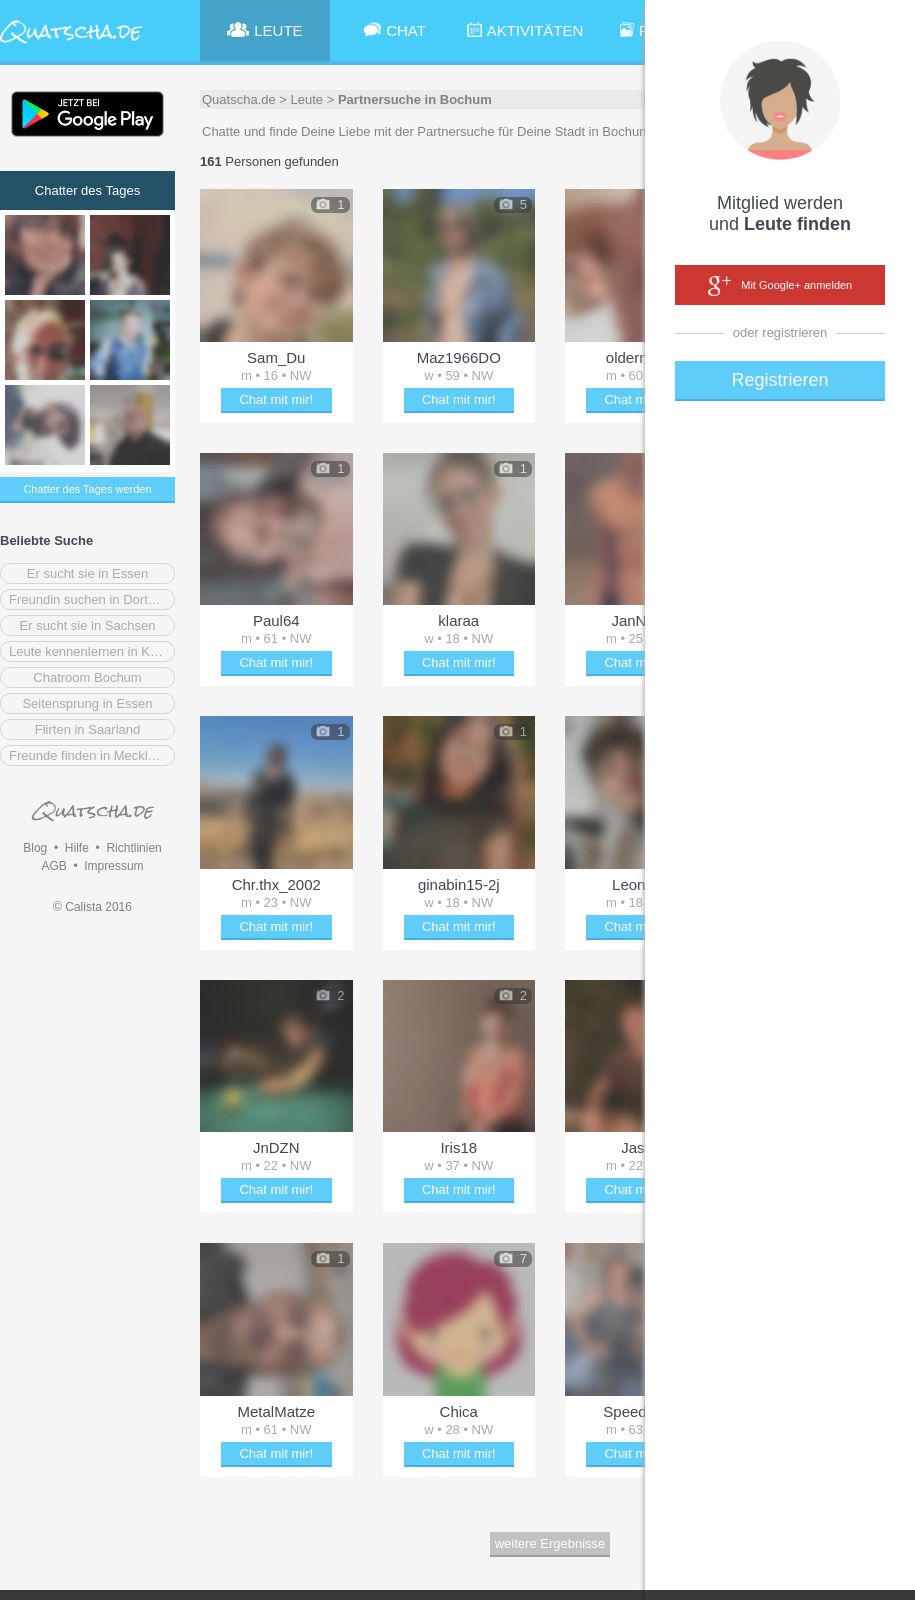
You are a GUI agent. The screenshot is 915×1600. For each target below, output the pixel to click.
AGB (53, 866)
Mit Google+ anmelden (780, 286)
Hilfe (77, 848)
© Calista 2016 (92, 907)
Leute (307, 99)
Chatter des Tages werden (87, 489)
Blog (35, 848)
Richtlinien (133, 848)
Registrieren (779, 380)
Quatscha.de (239, 99)
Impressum (113, 866)
